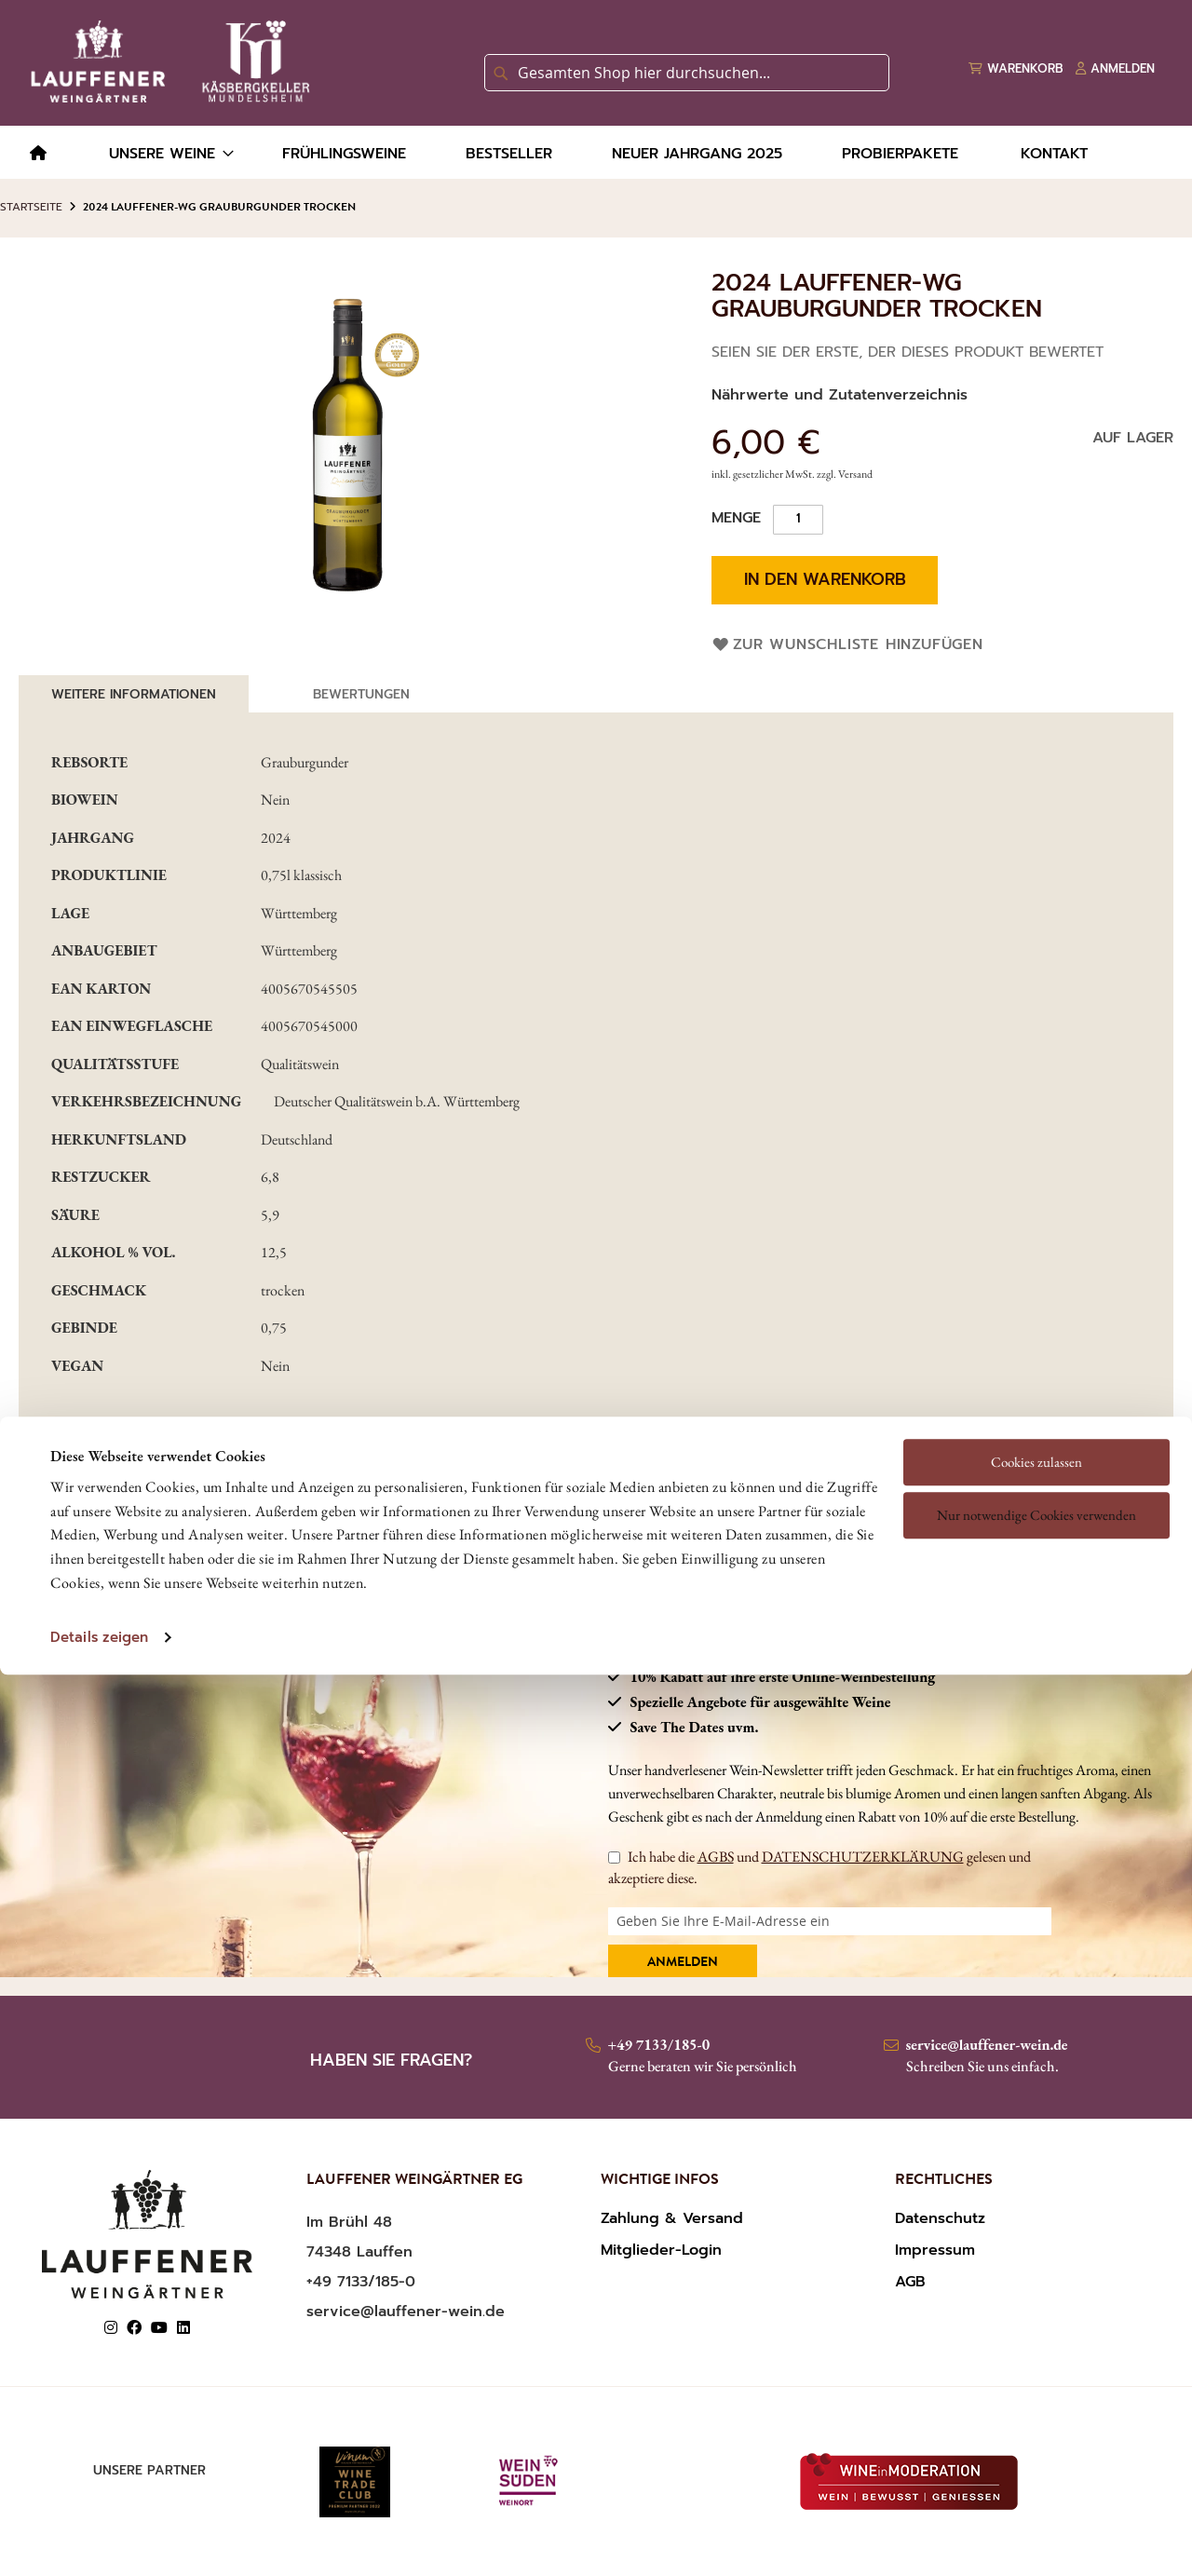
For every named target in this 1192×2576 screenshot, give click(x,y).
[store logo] (166, 61)
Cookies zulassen (1036, 1332)
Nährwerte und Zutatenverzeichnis (839, 395)
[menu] (596, 152)
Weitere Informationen (133, 694)
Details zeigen (99, 1508)
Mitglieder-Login (661, 2250)
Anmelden (682, 1963)
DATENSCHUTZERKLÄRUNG (863, 1856)
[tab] (134, 693)
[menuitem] (38, 154)
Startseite (31, 206)
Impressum (935, 2250)
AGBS (716, 1856)
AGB (910, 2282)
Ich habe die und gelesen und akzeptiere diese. (819, 1867)
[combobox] (686, 72)
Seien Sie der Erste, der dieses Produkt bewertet (907, 352)
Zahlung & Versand (672, 2218)
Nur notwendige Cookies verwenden (1036, 1386)
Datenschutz (940, 2218)
